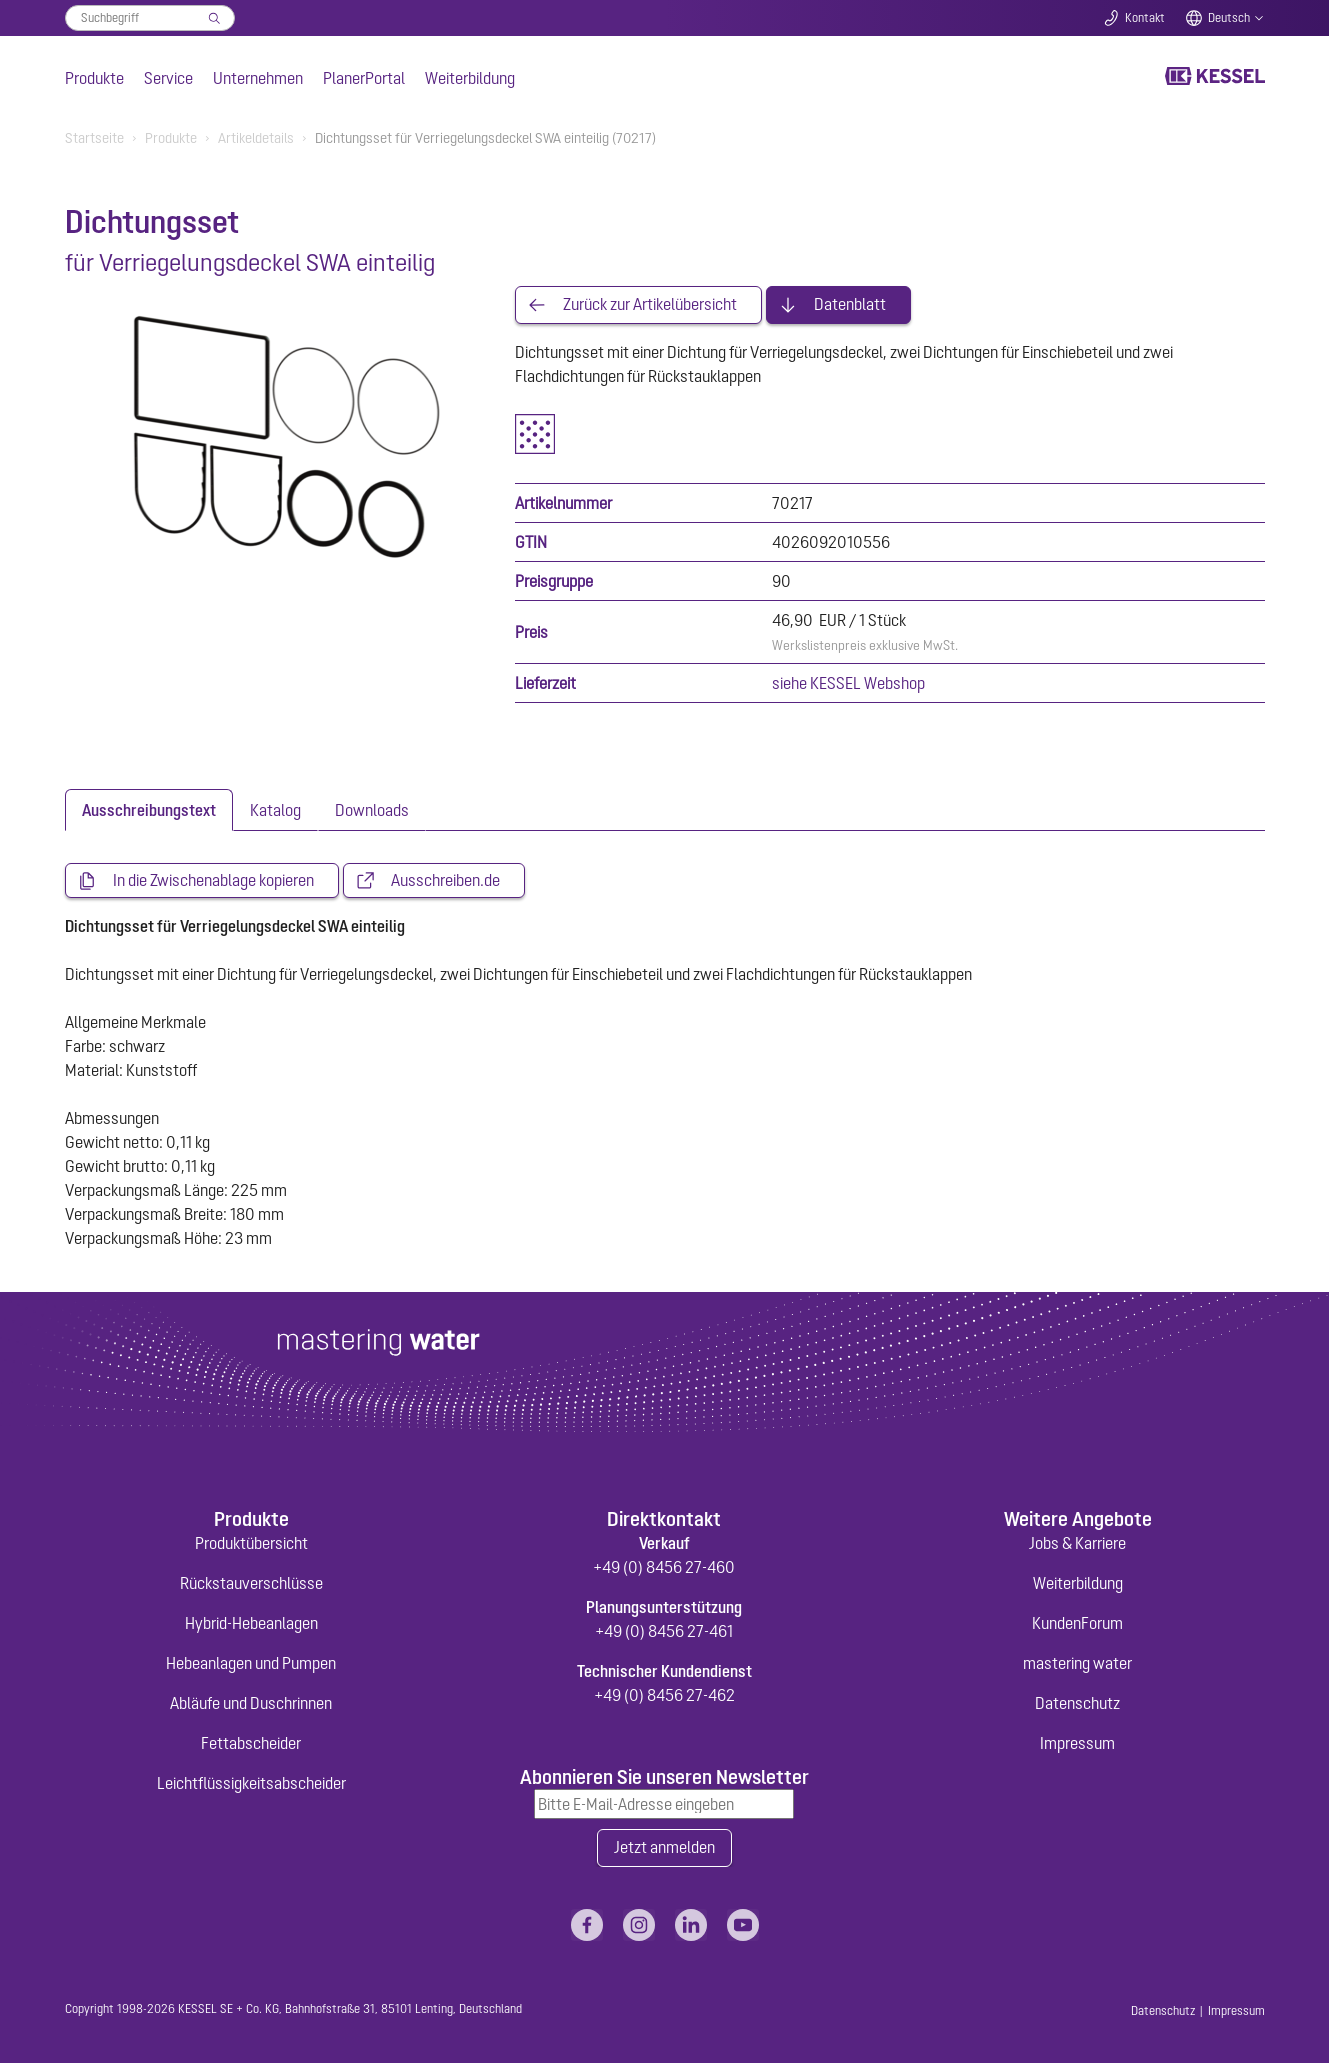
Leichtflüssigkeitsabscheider (251, 1788)
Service (168, 78)
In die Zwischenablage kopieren (213, 884)
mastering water (1077, 1668)
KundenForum (1077, 1628)
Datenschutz (1077, 1708)
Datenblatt (850, 306)
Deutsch (1229, 18)
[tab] (149, 812)
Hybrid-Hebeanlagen (251, 1628)
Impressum (1077, 1748)
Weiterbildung (470, 78)
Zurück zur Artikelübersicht (650, 306)
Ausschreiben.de (445, 884)
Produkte (94, 78)
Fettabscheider (251, 1748)
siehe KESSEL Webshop (848, 685)
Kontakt (1145, 18)
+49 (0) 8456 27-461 (664, 1636)
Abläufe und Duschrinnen (251, 1708)
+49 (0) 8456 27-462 (664, 1700)
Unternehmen (258, 78)
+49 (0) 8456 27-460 (664, 1572)
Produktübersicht (251, 1548)
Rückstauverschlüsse (251, 1588)
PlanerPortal (364, 78)
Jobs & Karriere (1077, 1548)
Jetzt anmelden (664, 1854)
